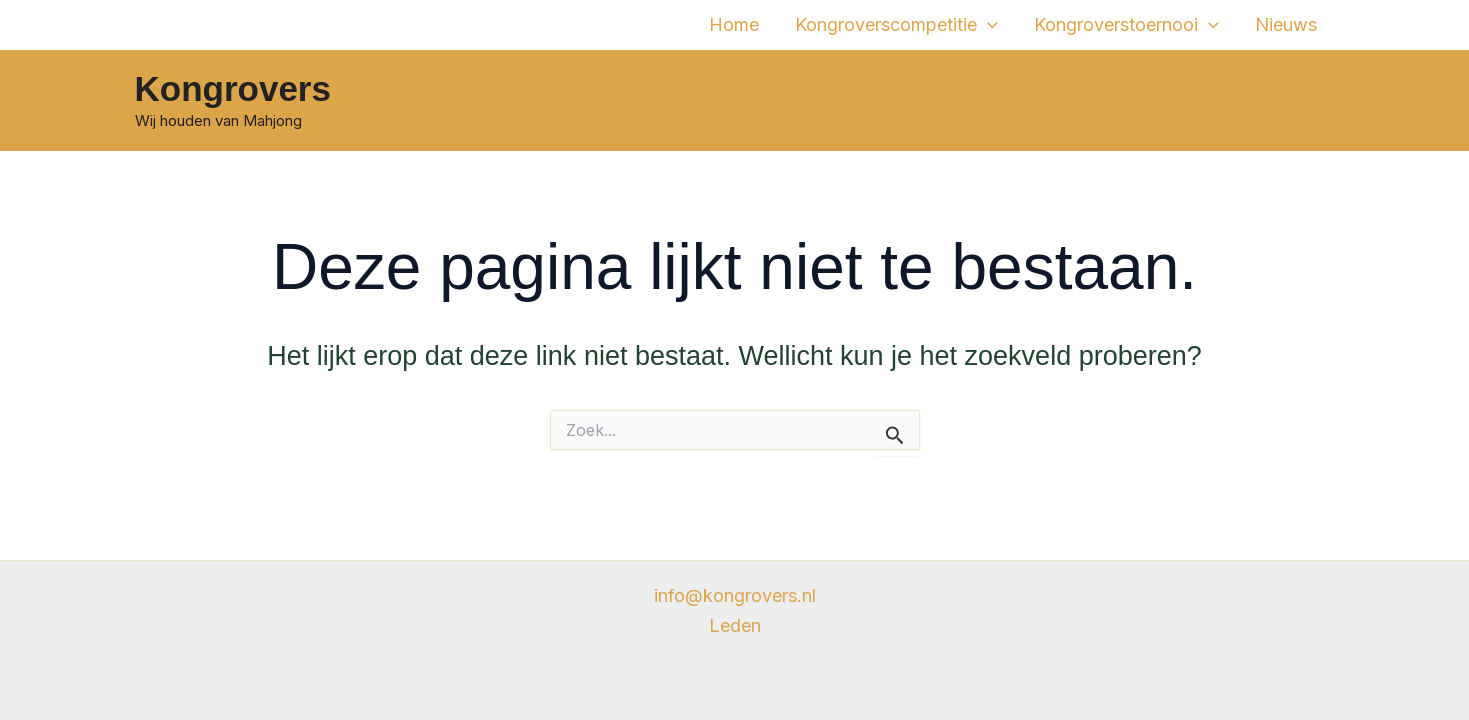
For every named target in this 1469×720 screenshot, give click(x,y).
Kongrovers (233, 88)
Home (734, 24)
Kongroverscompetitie (896, 25)
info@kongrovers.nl (735, 595)
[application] (987, 25)
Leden (735, 625)
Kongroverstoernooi (1126, 25)
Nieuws (1286, 24)
